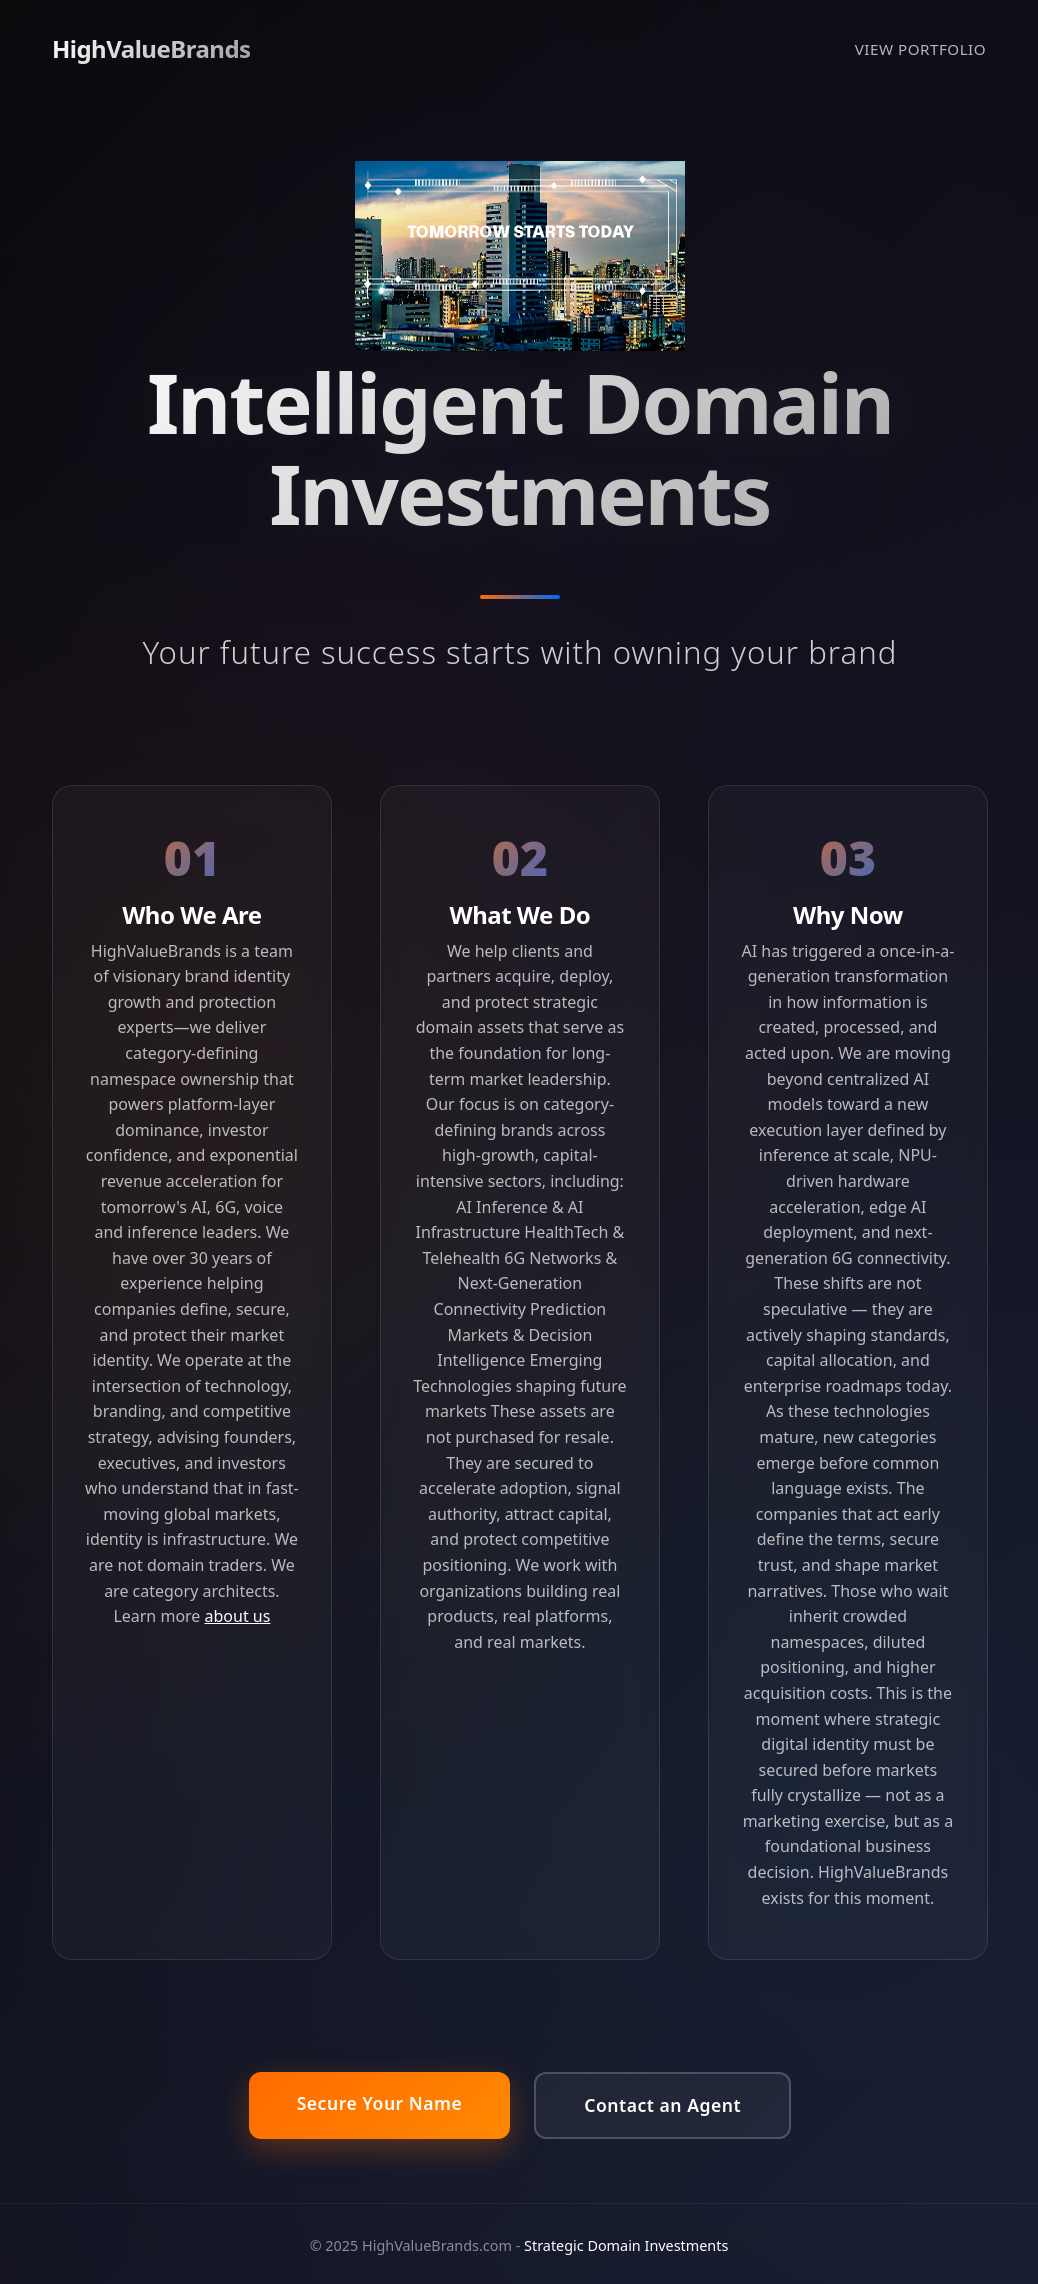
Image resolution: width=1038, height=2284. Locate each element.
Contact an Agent (662, 2105)
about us (238, 1616)
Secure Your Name (380, 2103)
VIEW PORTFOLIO (920, 49)
